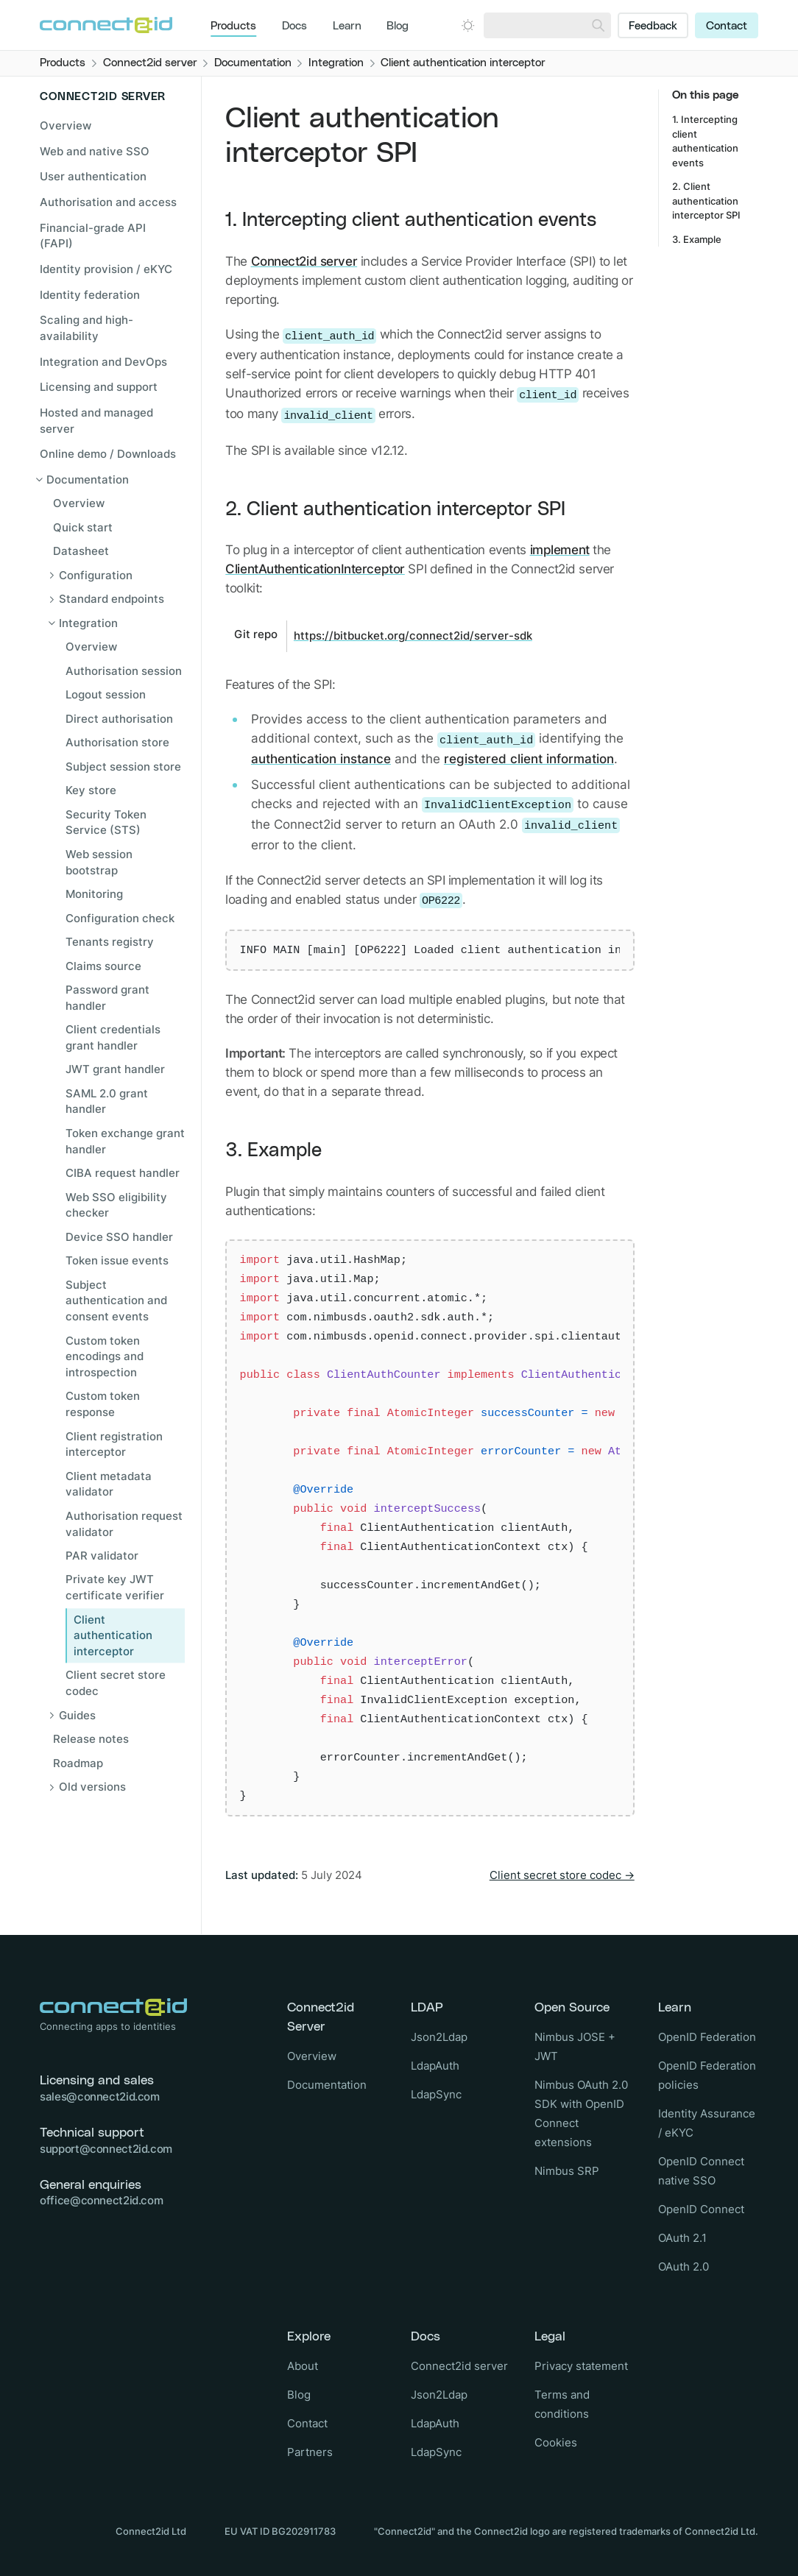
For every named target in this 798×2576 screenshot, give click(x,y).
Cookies (555, 2442)
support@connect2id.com (106, 2149)
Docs (294, 26)
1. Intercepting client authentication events (410, 220)
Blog (397, 26)
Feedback (653, 26)
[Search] (598, 25)
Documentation (327, 2085)
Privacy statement (581, 2366)
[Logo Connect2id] (106, 25)
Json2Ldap (439, 2037)
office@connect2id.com (101, 2200)
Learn (347, 26)
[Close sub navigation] (110, 480)
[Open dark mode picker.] (468, 25)
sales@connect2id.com (99, 2096)
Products (233, 26)
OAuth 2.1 (682, 2238)
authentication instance (321, 758)
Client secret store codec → (562, 1875)
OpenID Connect (701, 2209)
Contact (726, 26)
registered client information (529, 758)
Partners (310, 2452)
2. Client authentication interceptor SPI (395, 509)
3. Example (273, 1150)
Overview (65, 125)
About (302, 2366)
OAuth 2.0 (683, 2267)
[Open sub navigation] (118, 576)
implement (560, 549)
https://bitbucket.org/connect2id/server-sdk (413, 636)
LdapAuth (435, 2066)
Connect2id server (304, 261)
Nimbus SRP (566, 2171)
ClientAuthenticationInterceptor (315, 568)
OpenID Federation (707, 2037)
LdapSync (436, 2094)
